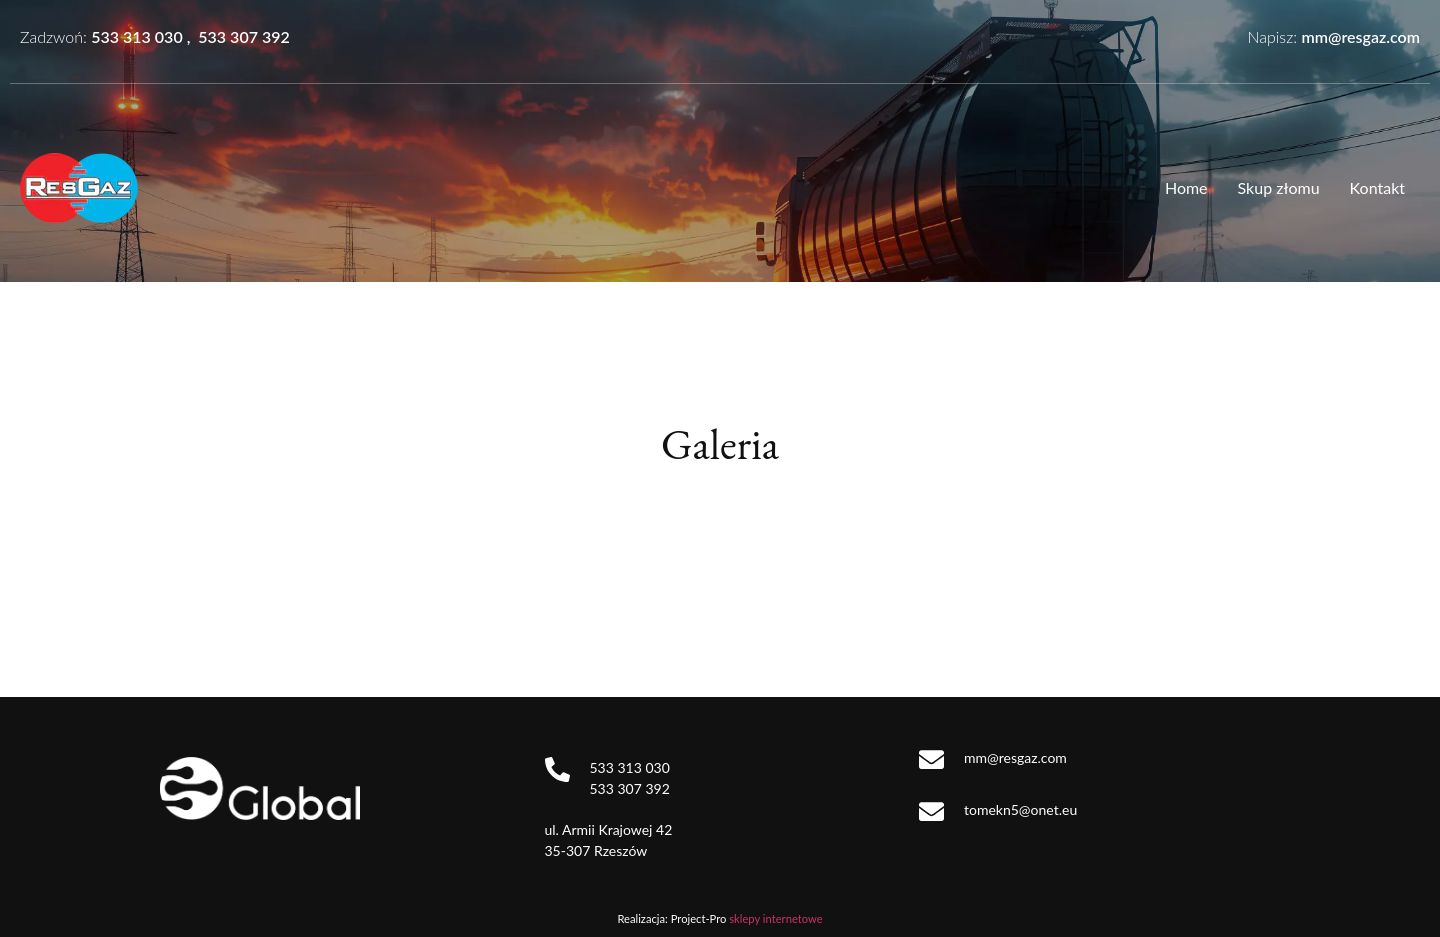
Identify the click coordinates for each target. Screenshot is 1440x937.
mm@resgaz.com (1360, 36)
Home (1186, 187)
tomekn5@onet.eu (1020, 809)
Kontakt (1377, 187)
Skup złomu (1279, 187)
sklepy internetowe (775, 918)
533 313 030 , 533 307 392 (190, 36)
